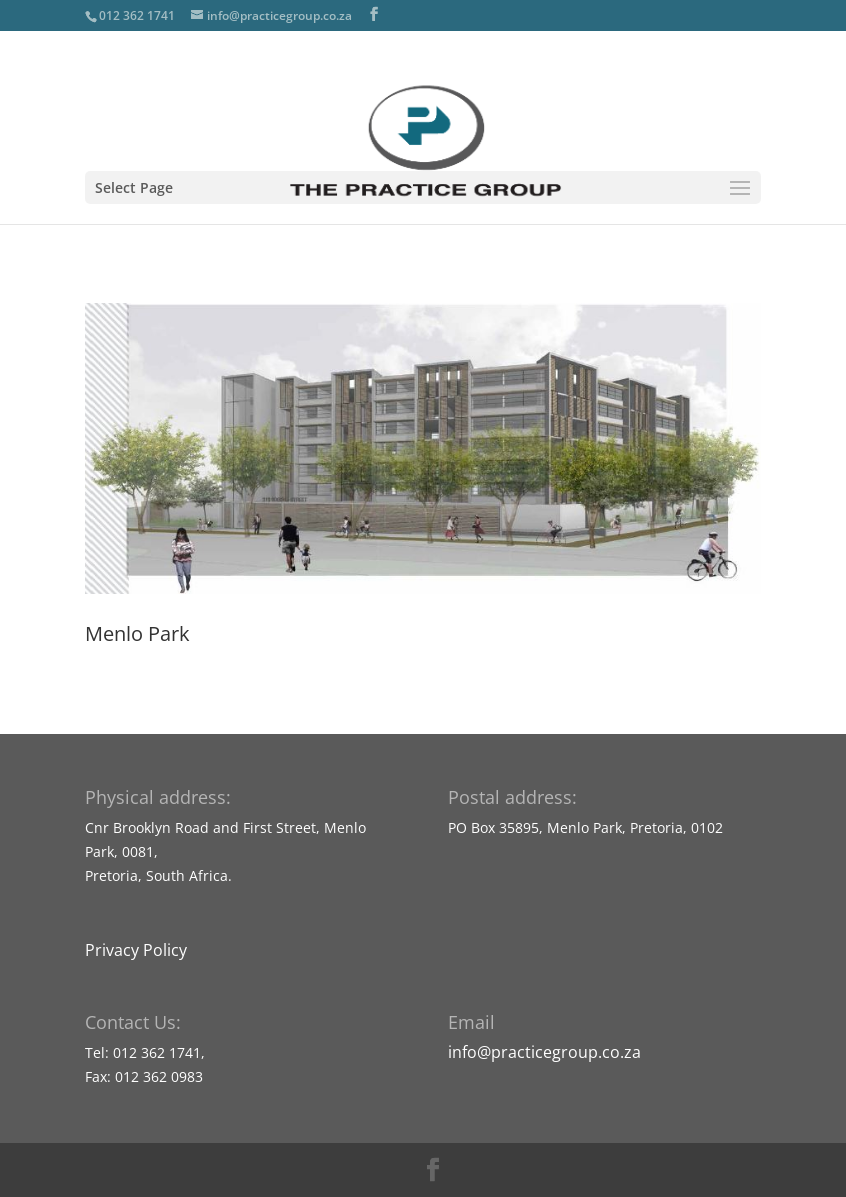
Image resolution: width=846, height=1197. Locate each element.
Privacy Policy (136, 950)
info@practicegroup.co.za (544, 1052)
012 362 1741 (137, 15)
